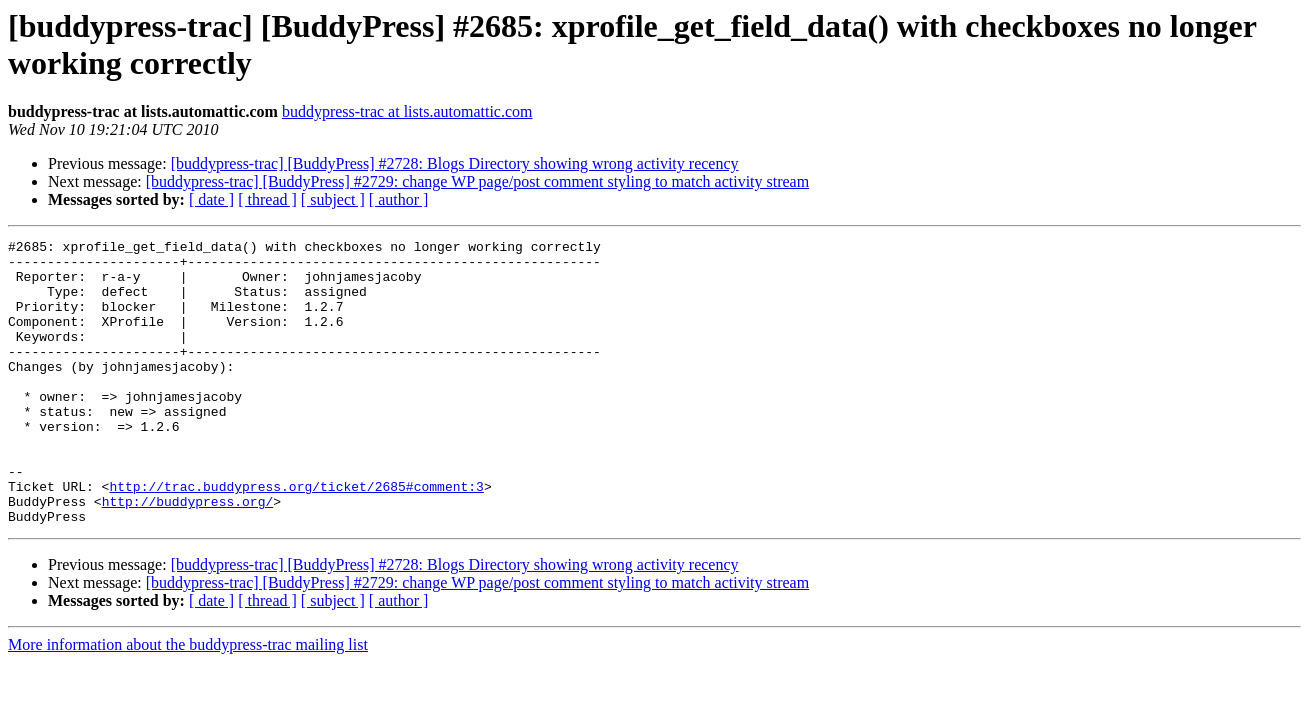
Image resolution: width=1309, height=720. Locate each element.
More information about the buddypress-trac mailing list (188, 701)
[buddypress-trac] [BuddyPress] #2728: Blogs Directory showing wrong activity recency (455, 163)
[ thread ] (267, 199)
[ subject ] (333, 199)
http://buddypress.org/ (188, 555)
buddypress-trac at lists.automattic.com (407, 111)
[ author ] (399, 199)
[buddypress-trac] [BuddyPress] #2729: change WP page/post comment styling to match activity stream (477, 181)
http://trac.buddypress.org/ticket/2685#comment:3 (296, 537)
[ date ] (211, 199)
